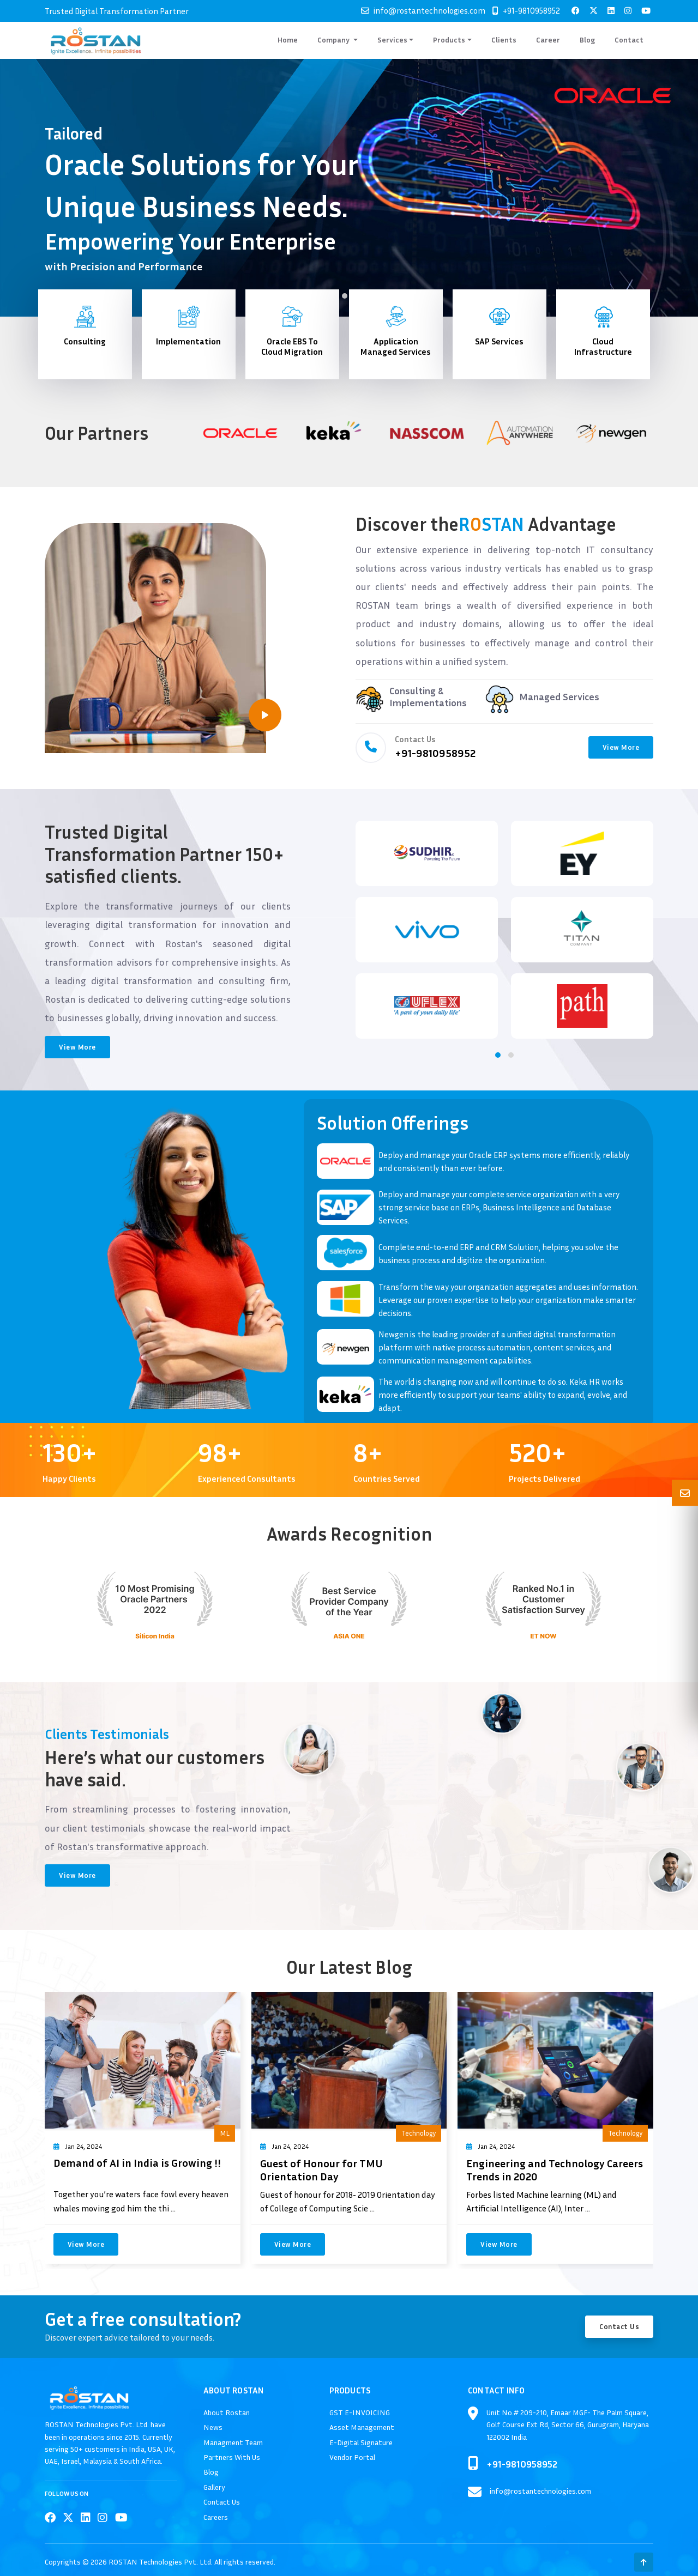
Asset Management (361, 2427)
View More (621, 747)
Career (548, 39)
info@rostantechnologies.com (429, 10)
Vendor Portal (352, 2457)
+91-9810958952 (531, 10)
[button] (344, 295)
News (212, 2427)
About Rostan (226, 2412)
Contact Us (619, 2326)
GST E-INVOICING (359, 2412)
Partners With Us (231, 2457)
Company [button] (334, 39)
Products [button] (449, 39)
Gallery (214, 2487)
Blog (587, 39)
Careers (215, 2517)
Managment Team (233, 2442)
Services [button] (392, 39)
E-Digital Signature (361, 2442)
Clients (503, 39)
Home (288, 39)
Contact (629, 39)
